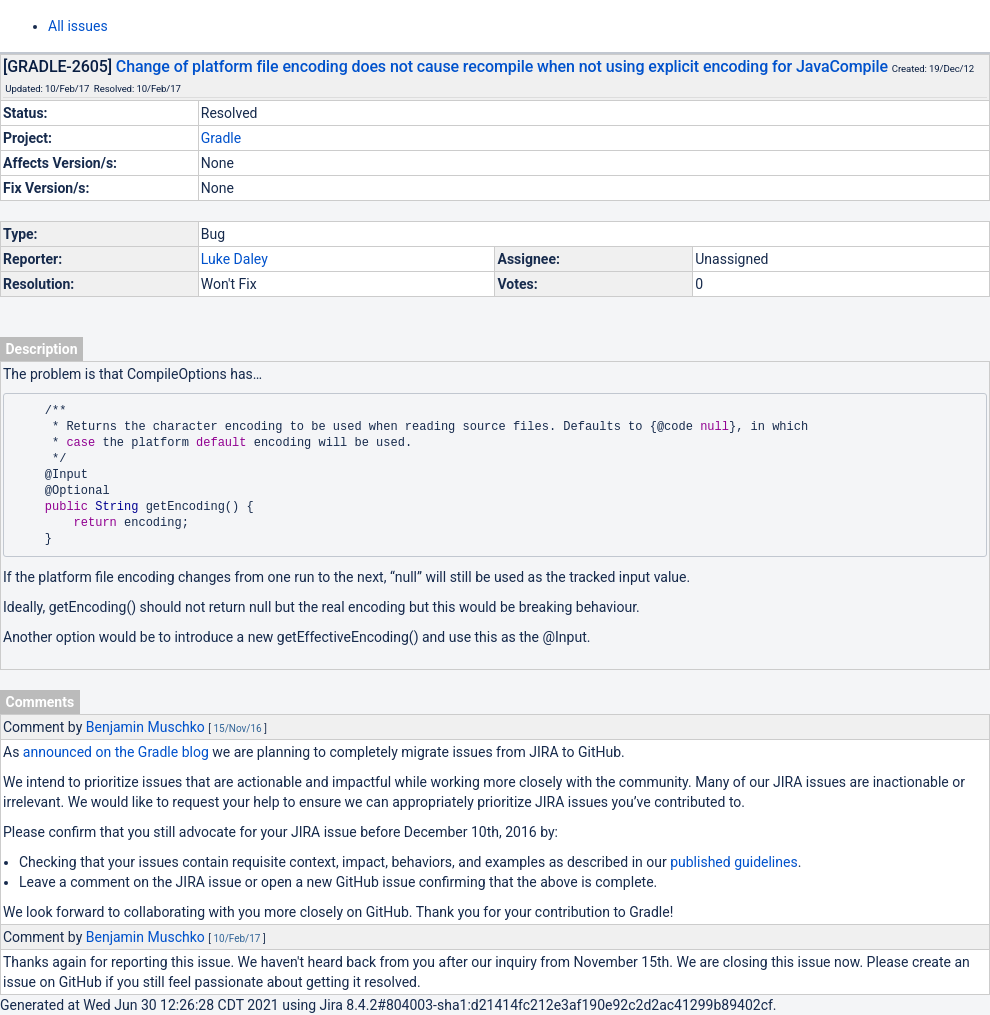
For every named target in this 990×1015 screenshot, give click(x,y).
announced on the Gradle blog (116, 752)
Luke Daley (234, 259)
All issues (78, 26)
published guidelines (733, 862)
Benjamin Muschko (145, 727)
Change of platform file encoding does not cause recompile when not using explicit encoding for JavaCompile (502, 66)
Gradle (221, 138)
